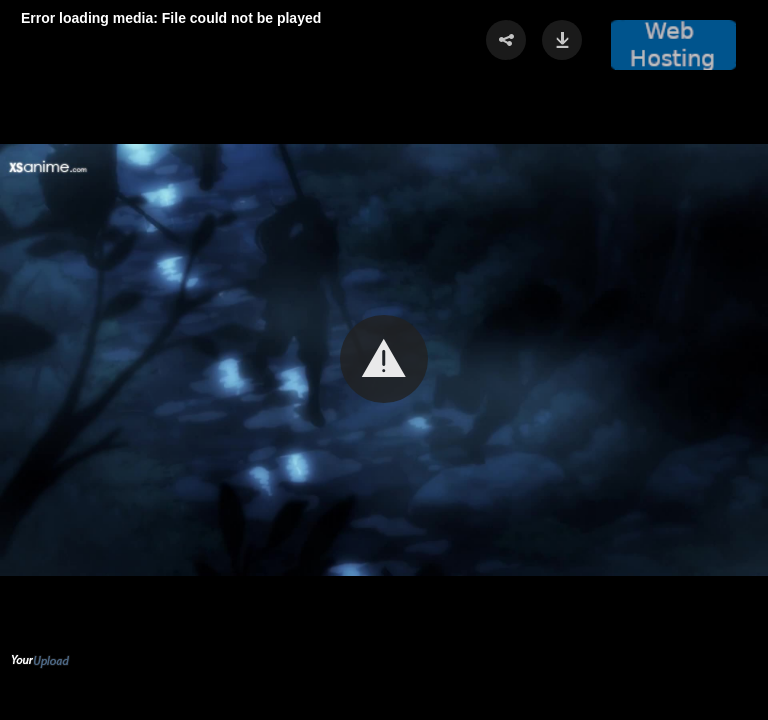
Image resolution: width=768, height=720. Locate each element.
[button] (384, 359)
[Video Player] (384, 360)
